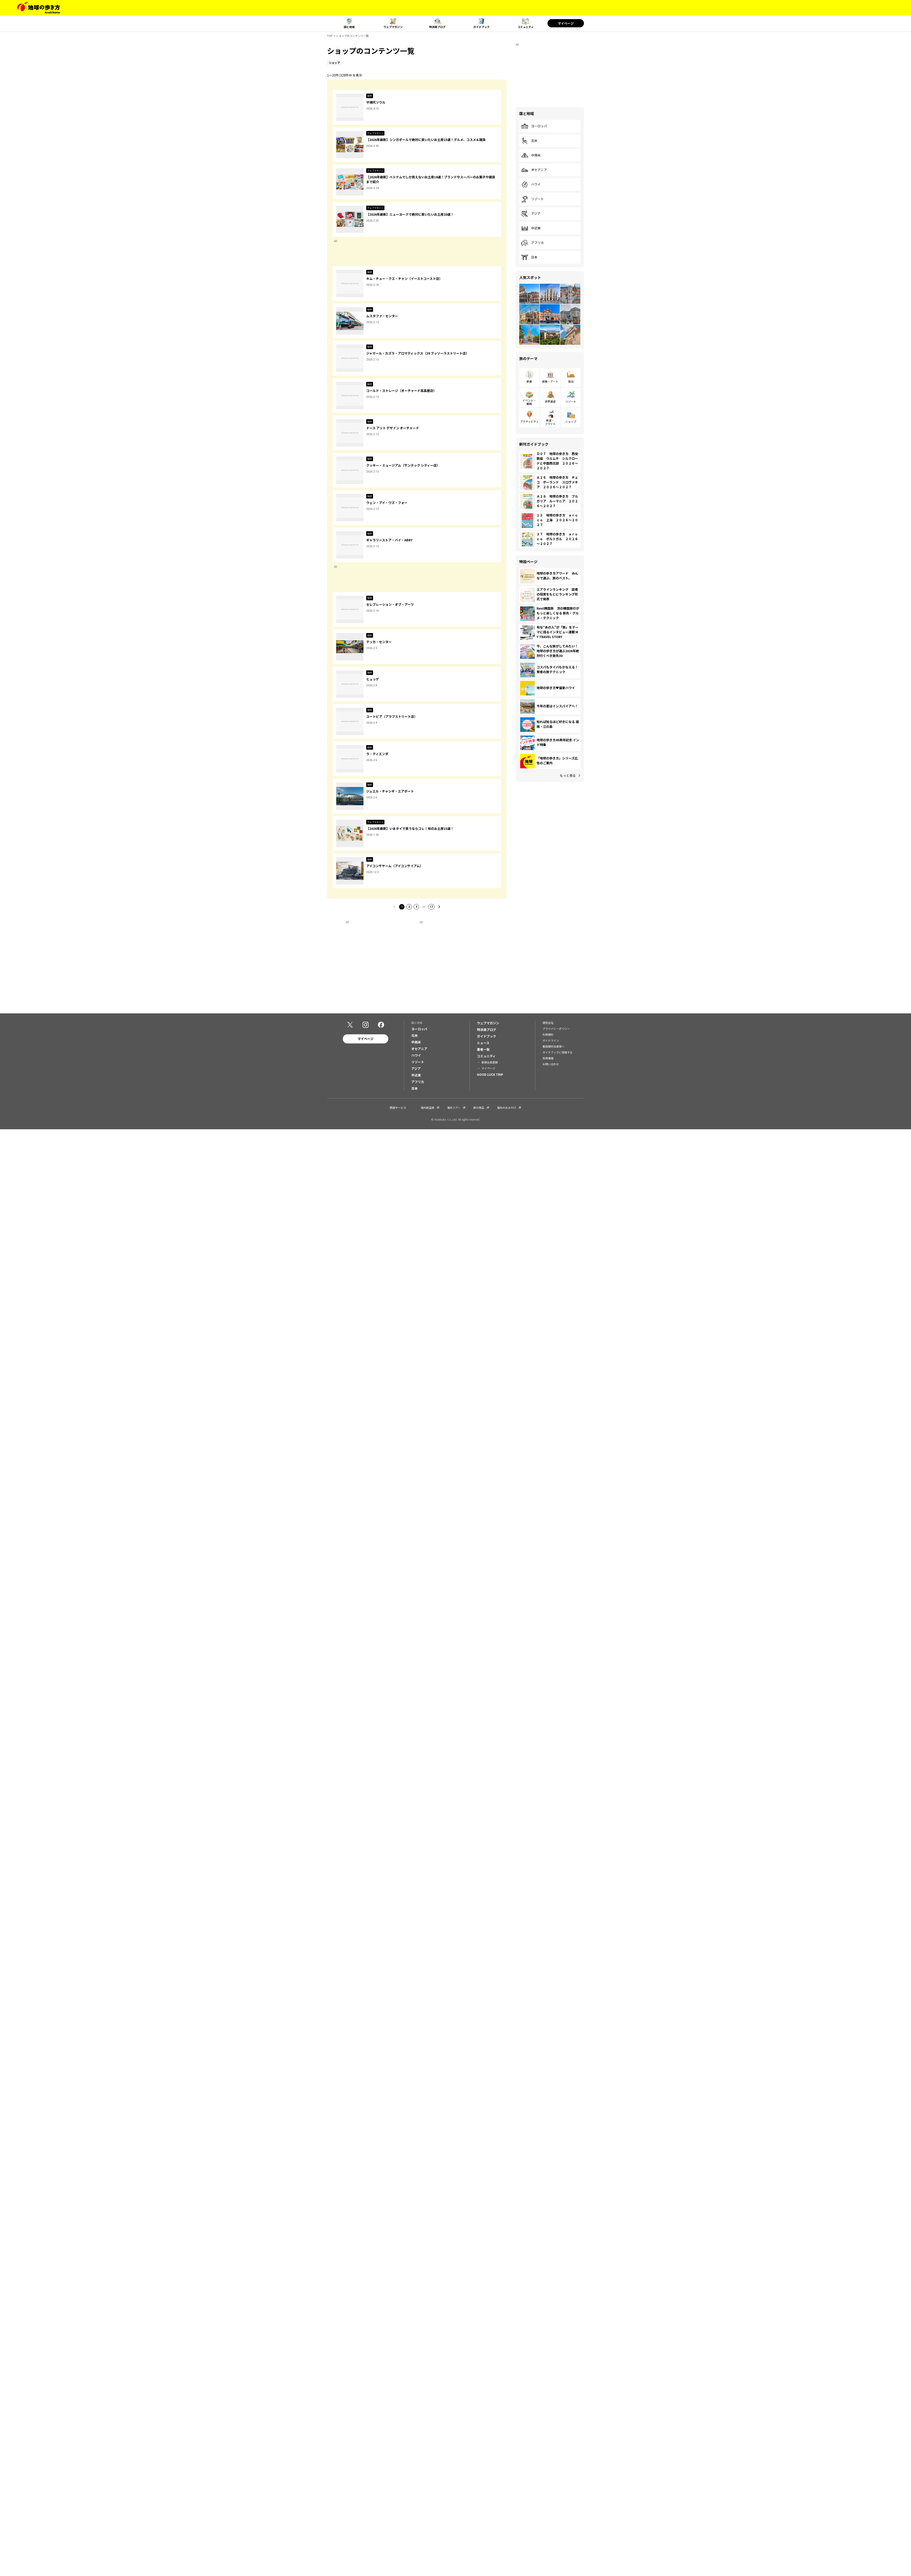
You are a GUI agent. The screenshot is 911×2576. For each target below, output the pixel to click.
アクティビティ (529, 421)
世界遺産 (550, 401)
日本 (529, 257)
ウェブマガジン (393, 27)
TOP (330, 36)
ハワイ (531, 184)
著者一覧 (483, 1050)
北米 (529, 140)
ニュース (483, 1043)
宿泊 (570, 381)
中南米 (531, 155)
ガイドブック (481, 27)
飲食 (529, 381)
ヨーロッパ (534, 126)
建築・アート (550, 381)
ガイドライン (551, 1041)
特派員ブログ (437, 27)
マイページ (566, 23)
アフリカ (532, 242)
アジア (530, 213)
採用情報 (548, 1059)
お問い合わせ (551, 1064)
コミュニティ (525, 27)
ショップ (570, 421)
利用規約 (548, 1035)
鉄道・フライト (550, 421)
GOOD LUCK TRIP (490, 1075)
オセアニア (534, 170)
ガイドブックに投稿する (558, 1053)
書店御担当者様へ (553, 1047)
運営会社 (548, 1023)
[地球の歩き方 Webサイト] (38, 7)
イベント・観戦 (529, 401)
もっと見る (568, 775)
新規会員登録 (489, 1063)
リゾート (532, 199)
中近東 (531, 228)
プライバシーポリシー (556, 1029)
